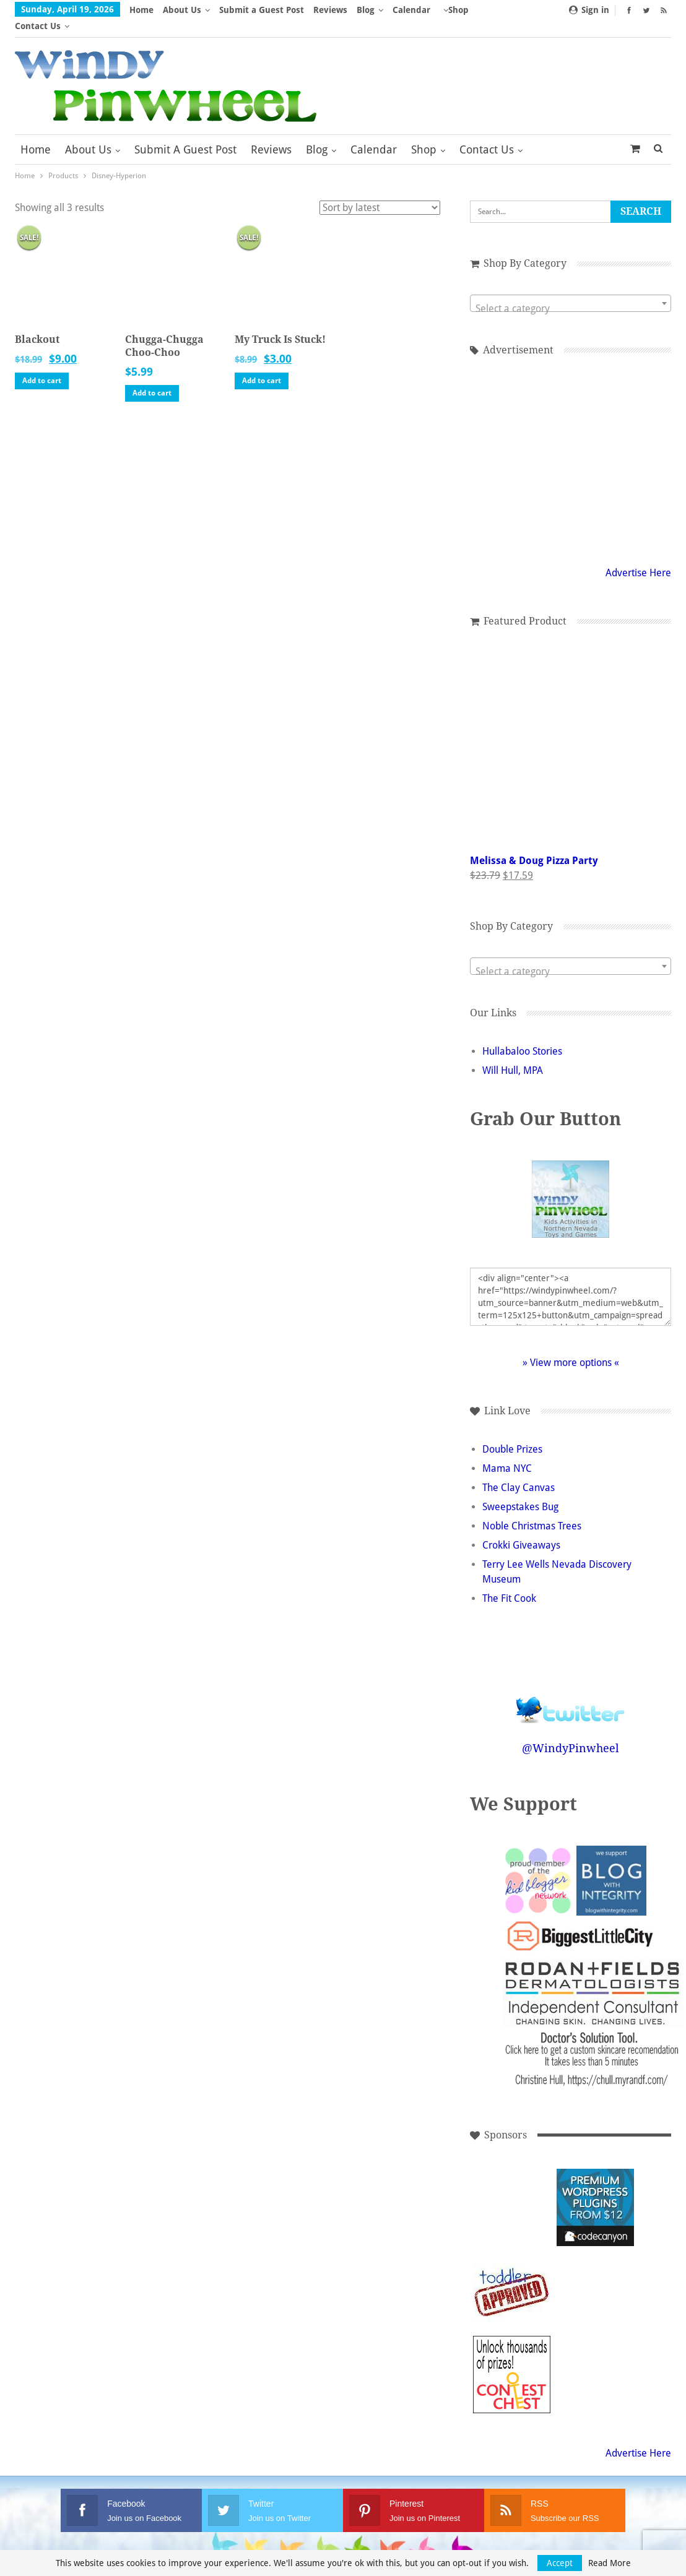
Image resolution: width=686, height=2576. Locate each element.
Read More (609, 2563)
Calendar (411, 10)
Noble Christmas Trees (531, 1510)
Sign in (589, 10)
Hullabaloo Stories (522, 1035)
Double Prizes (512, 1433)
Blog (366, 10)
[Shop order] (379, 191)
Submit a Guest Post (261, 10)
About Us (182, 10)
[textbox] (571, 292)
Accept (560, 2563)
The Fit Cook (509, 1582)
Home (141, 10)
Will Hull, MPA (512, 1054)
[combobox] (570, 287)
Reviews (330, 10)
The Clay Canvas (518, 1471)
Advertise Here (638, 557)
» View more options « (571, 1346)
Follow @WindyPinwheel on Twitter (571, 1685)
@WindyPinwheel (570, 1732)
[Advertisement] (571, 442)
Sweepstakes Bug (520, 1491)
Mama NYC (507, 1452)
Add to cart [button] (41, 364)
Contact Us (486, 133)
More (454, 10)
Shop (423, 133)
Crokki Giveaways (521, 1529)
